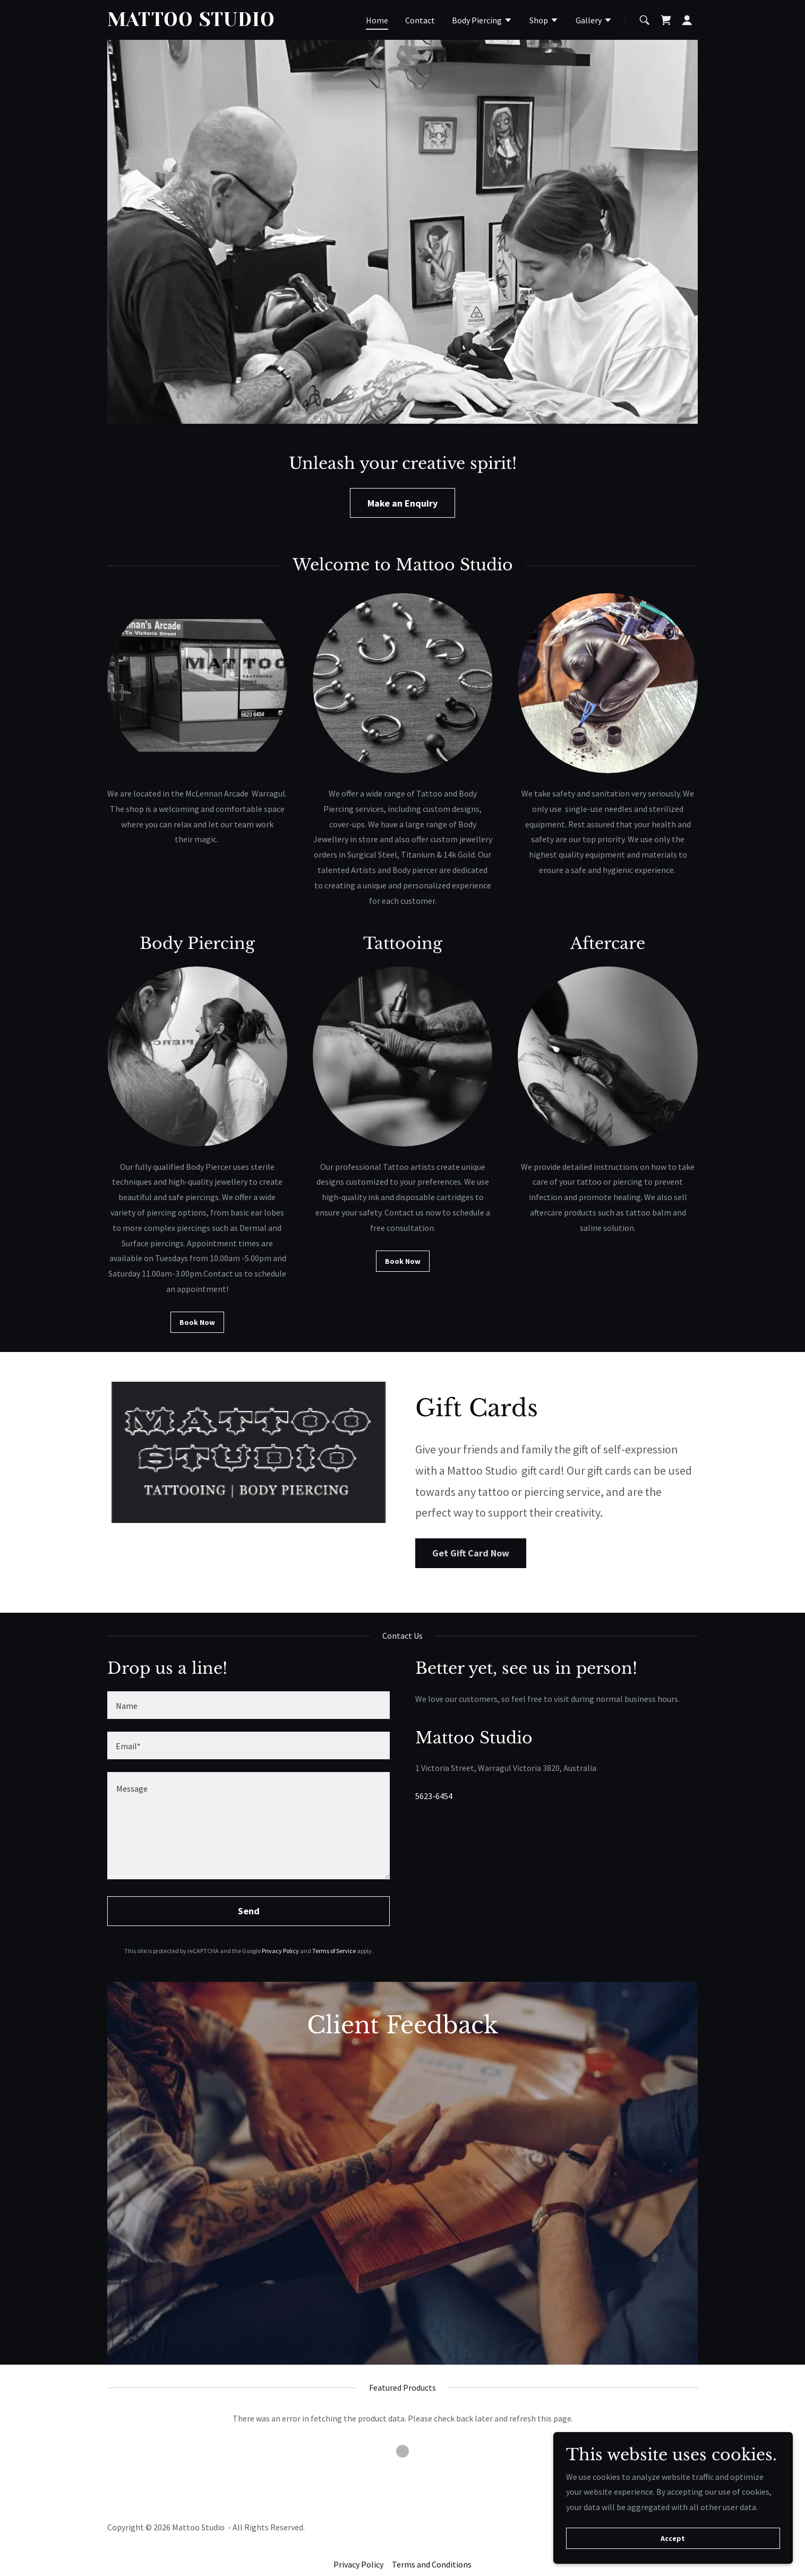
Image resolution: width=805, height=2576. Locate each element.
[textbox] (248, 1705)
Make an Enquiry (402, 503)
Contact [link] (420, 20)
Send (249, 1911)
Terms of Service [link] (334, 1951)
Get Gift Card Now (470, 1553)
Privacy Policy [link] (280, 1951)
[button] (482, 21)
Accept (686, 2538)
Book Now (197, 1322)
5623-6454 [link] (433, 1796)
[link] (210, 23)
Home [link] (377, 20)
